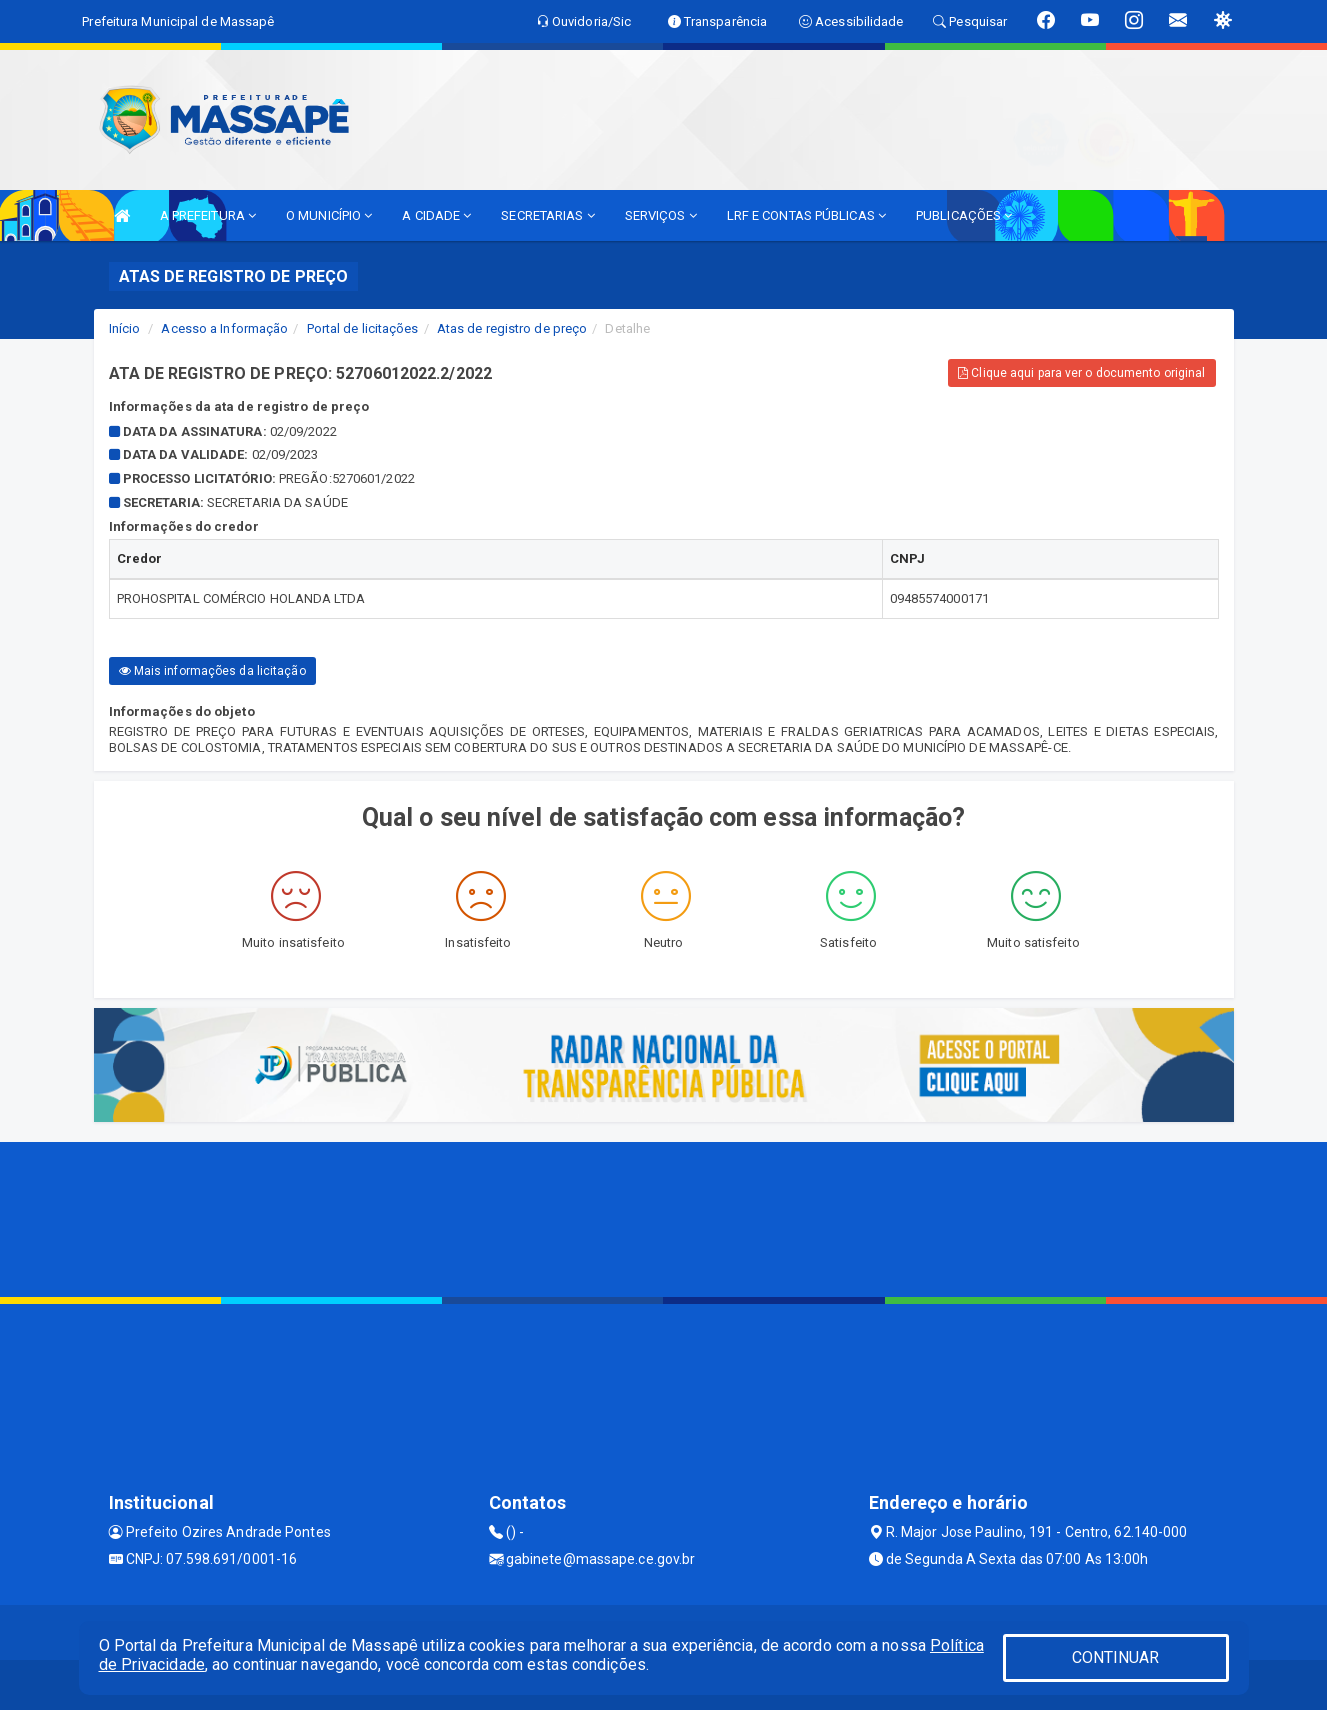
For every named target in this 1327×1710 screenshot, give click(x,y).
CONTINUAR (1116, 1657)
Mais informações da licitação (212, 671)
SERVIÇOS (661, 215)
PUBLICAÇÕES (964, 215)
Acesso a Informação (224, 328)
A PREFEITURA (208, 215)
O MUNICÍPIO (329, 215)
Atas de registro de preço (512, 328)
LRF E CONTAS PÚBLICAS (806, 215)
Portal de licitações (363, 328)
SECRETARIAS (547, 215)
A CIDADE (436, 215)
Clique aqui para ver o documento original (1081, 373)
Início (125, 328)
